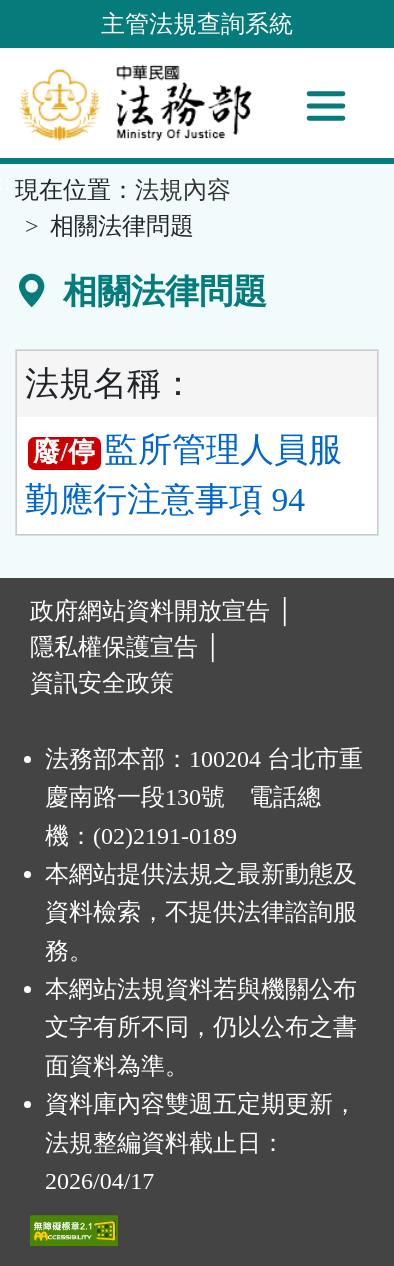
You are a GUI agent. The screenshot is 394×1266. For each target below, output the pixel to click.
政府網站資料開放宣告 (150, 611)
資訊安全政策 (102, 683)
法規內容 (183, 190)
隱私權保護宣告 (114, 647)
